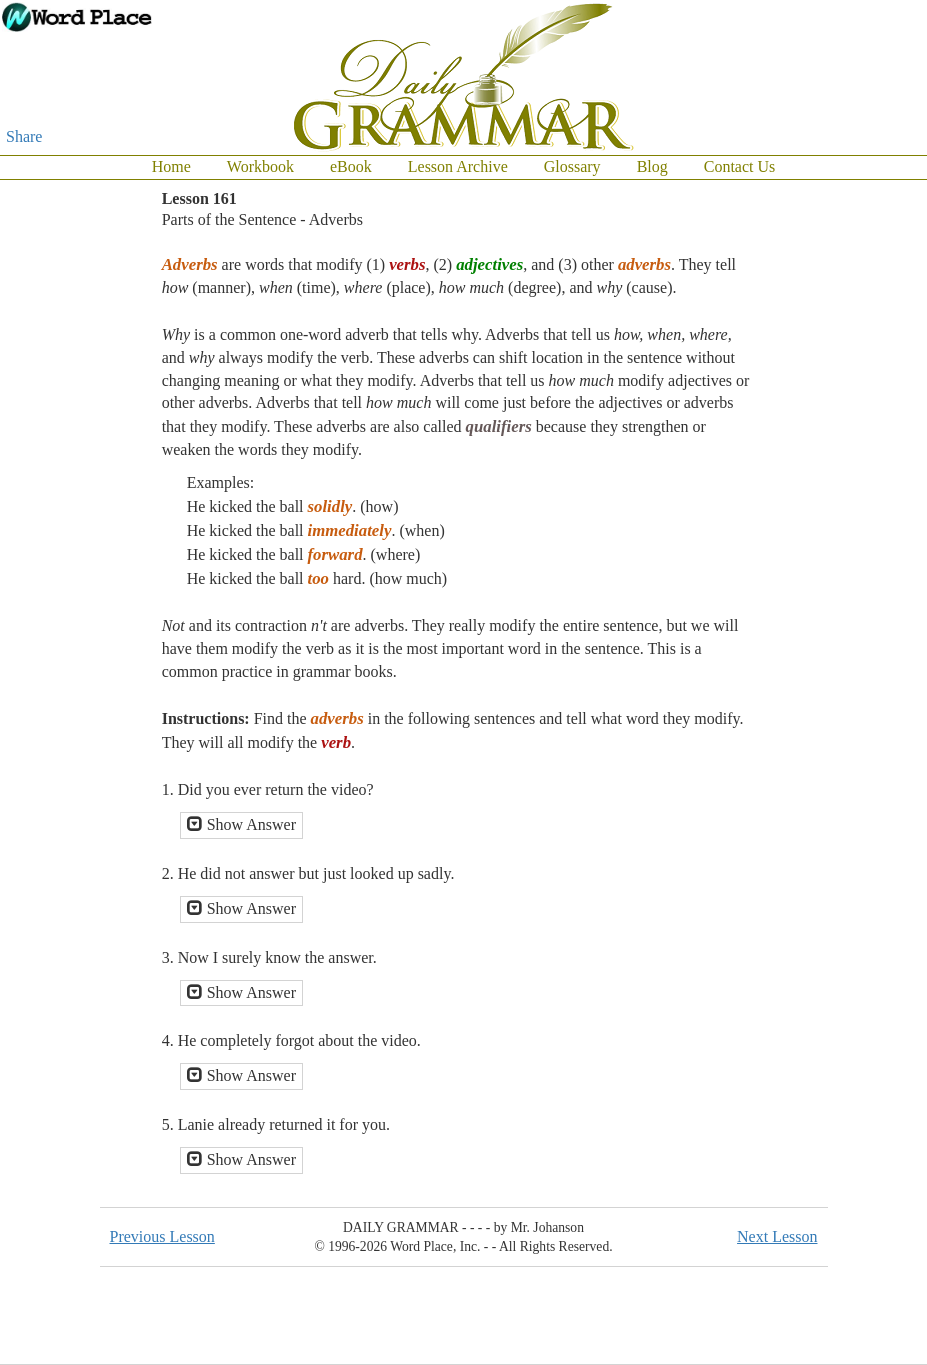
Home (171, 166)
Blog (652, 166)
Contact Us (740, 166)
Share (24, 136)
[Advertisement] (847, 480)
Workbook (260, 166)
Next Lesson (777, 1236)
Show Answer (241, 824)
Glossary (572, 166)
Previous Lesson (162, 1236)
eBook (351, 166)
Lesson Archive (458, 166)
